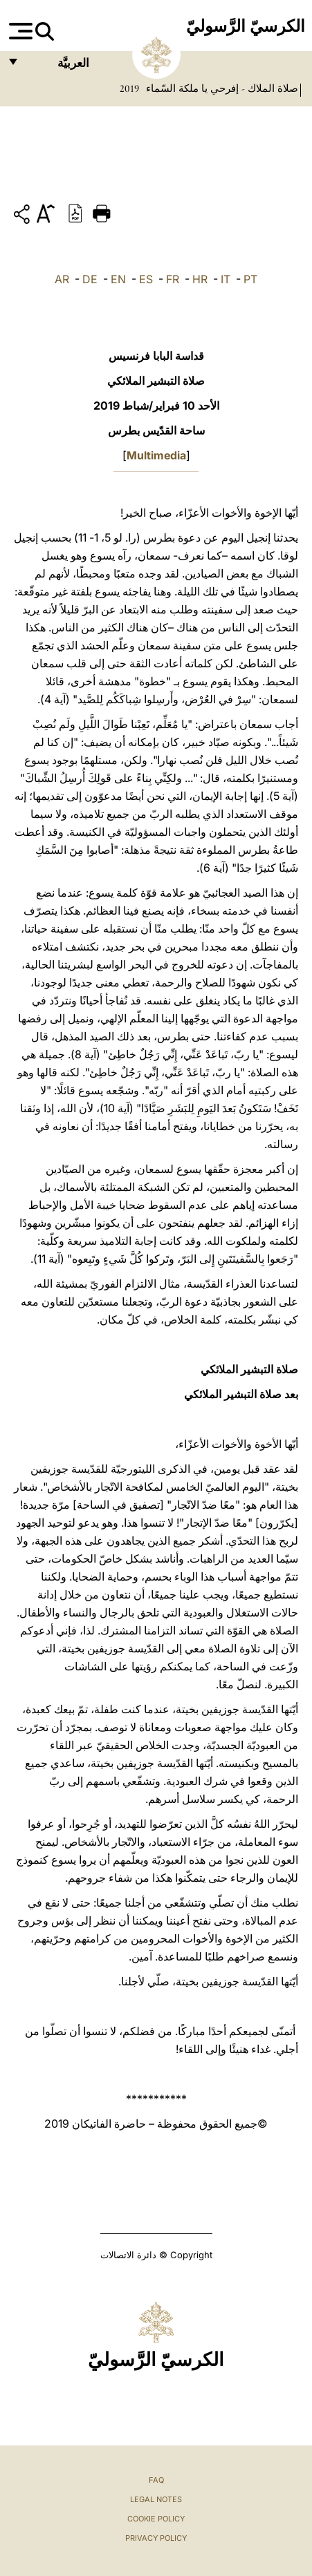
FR (172, 279)
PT (250, 279)
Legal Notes (156, 2499)
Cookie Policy (156, 2518)
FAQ (156, 2480)
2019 (129, 88)
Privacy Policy (156, 2538)
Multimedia (156, 455)
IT (225, 279)
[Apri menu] (19, 31)
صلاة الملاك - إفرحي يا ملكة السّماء (220, 88)
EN (118, 279)
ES (146, 279)
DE (90, 279)
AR (62, 279)
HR (200, 279)
